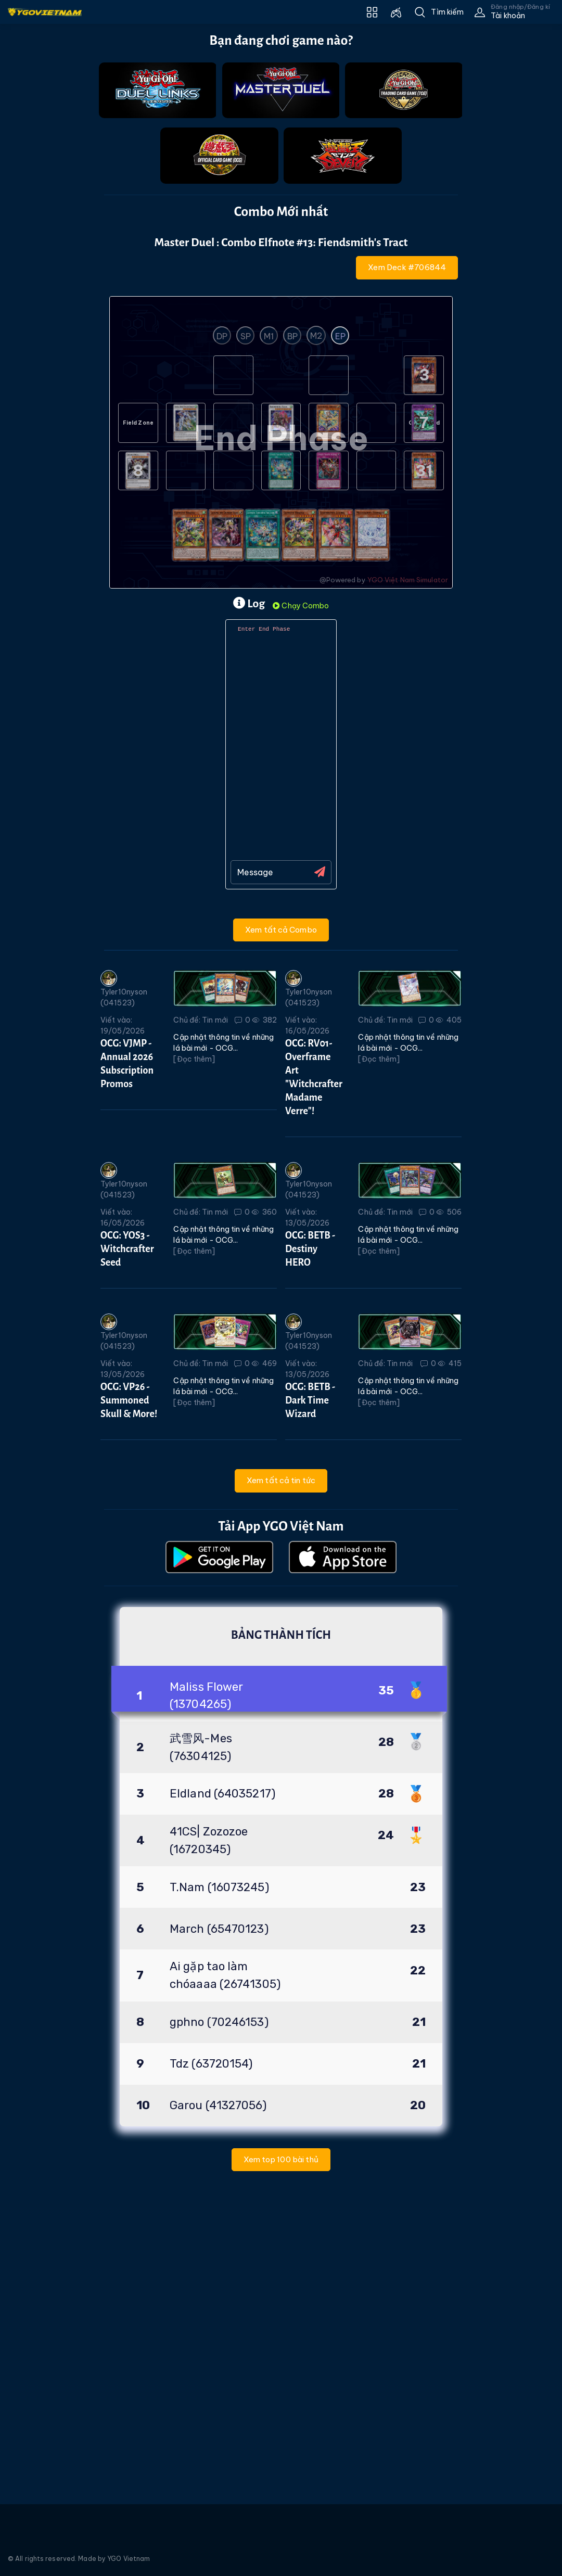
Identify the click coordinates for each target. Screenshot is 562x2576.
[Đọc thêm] (194, 1059)
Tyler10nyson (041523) (123, 989)
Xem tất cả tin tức (281, 1480)
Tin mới (215, 1020)
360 (264, 1212)
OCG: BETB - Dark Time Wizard (310, 1400)
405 (449, 1020)
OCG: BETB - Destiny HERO (310, 1249)
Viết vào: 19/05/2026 (122, 1025)
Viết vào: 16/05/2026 (307, 1025)
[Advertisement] (40, 397)
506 (449, 1212)
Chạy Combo (301, 605)
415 (450, 1363)
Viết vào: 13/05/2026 (307, 1217)
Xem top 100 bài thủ (281, 2159)
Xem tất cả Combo (281, 930)
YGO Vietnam (128, 2558)
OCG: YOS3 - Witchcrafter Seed (127, 1249)
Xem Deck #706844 (407, 267)
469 (264, 1363)
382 (264, 1020)
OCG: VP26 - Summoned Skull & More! (128, 1400)
